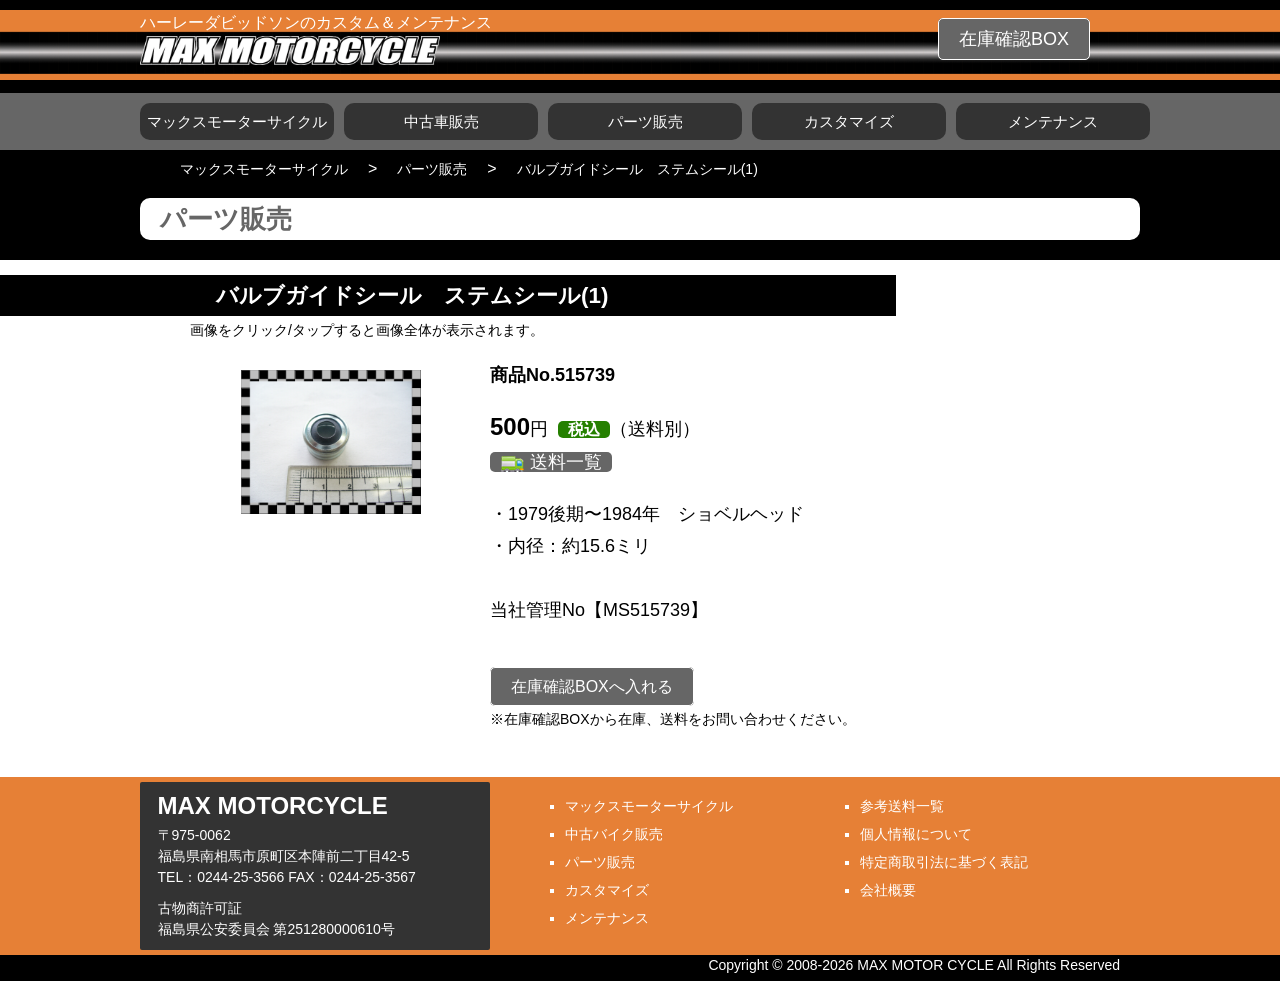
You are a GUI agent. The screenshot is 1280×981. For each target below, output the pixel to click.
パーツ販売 (645, 121)
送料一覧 (566, 462)
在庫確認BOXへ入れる (592, 686)
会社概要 (888, 890)
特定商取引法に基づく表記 (944, 862)
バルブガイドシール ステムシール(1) (637, 169)
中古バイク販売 (614, 834)
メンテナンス (1053, 121)
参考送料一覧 (902, 806)
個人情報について (916, 834)
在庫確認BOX (1014, 39)
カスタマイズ (849, 121)
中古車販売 (441, 121)
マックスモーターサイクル (237, 121)
